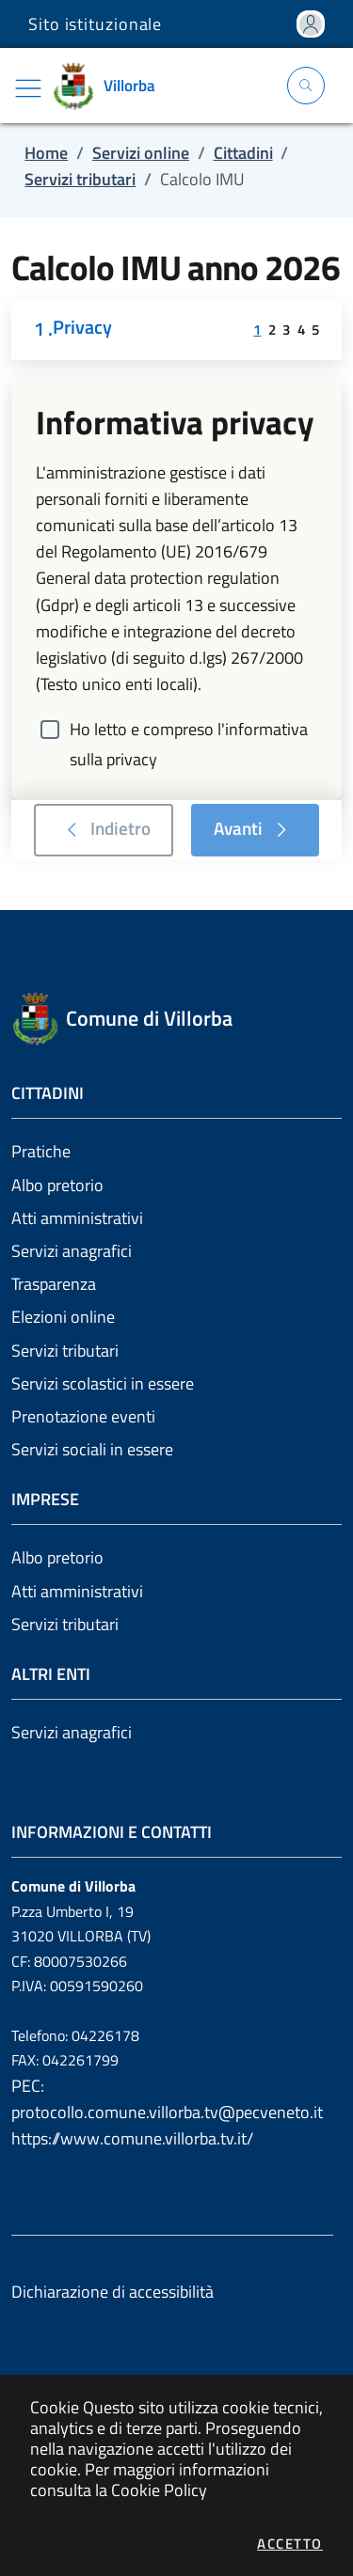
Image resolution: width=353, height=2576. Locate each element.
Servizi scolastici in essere (102, 1383)
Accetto (290, 2544)
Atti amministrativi (77, 1218)
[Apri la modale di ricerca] (306, 85)
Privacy (82, 328)
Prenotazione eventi (83, 1416)
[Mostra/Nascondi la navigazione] (28, 88)
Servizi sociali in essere (92, 1449)
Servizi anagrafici (71, 1251)
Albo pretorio (57, 1185)
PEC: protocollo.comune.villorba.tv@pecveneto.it (167, 2099)
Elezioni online (63, 1316)
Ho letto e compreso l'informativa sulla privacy (189, 730)
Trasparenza (53, 1283)
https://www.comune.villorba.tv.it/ (132, 2138)
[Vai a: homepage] (110, 85)
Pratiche (41, 1151)
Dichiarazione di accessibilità (112, 2291)
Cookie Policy (159, 2490)
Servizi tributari (65, 1350)
